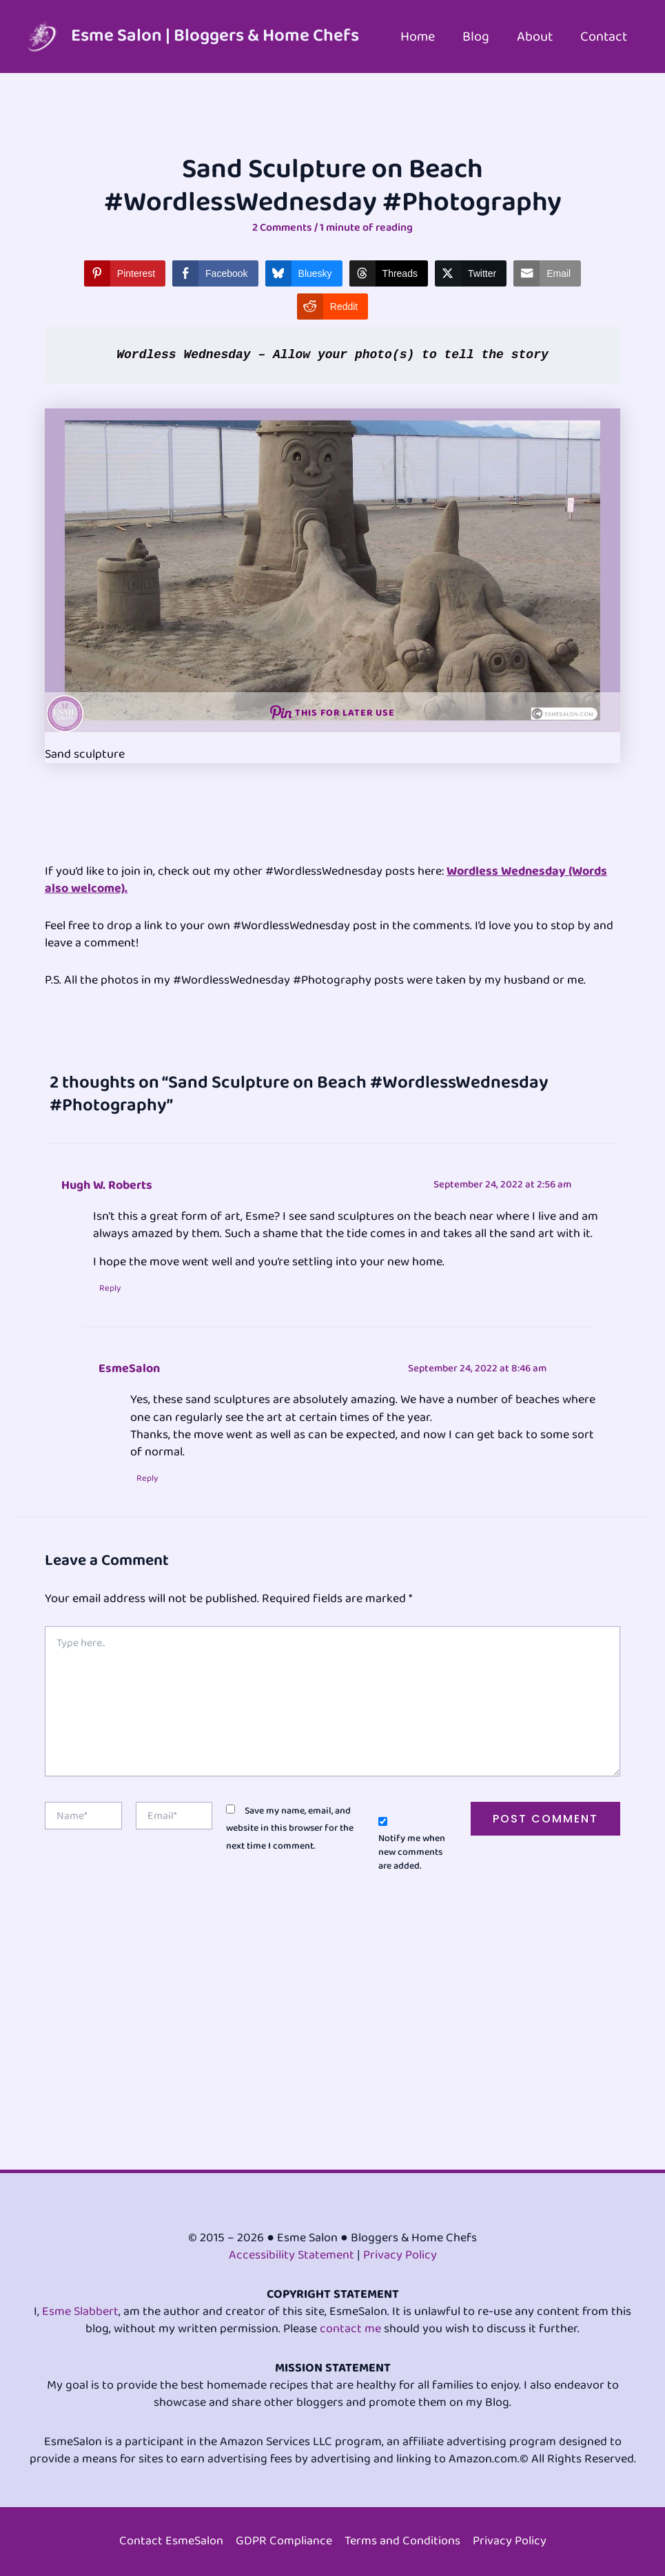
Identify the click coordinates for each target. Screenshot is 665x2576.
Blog (475, 36)
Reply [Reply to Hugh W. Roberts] (110, 1289)
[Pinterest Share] (124, 273)
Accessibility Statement (291, 2255)
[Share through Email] (547, 273)
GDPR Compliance (284, 2541)
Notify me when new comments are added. (411, 1852)
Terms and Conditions (402, 2541)
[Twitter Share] (471, 273)
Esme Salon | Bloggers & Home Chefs (215, 35)
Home (417, 36)
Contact (603, 36)
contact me (350, 2328)
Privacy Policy (400, 2255)
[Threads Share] (388, 273)
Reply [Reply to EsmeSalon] (147, 1479)
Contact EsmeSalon (171, 2541)
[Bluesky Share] (303, 273)
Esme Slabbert (80, 2311)
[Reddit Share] (332, 306)
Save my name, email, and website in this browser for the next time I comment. (290, 1828)
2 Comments (282, 227)
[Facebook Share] (215, 273)
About (535, 36)
